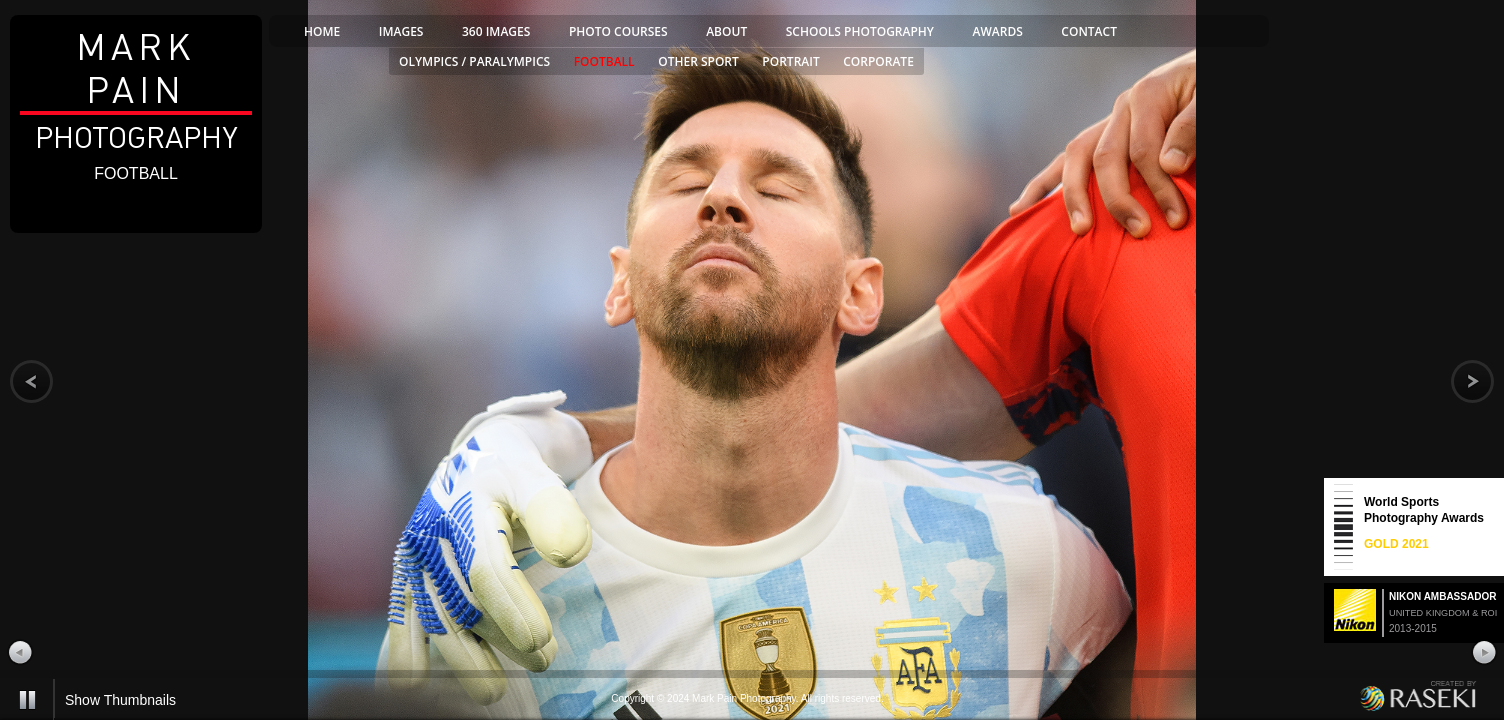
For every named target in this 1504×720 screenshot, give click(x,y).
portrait (790, 61)
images (401, 31)
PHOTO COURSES (618, 31)
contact (1089, 31)
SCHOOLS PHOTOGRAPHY (860, 31)
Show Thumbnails (120, 700)
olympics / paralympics (474, 61)
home (322, 31)
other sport (698, 61)
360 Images (496, 31)
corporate (878, 61)
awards (998, 31)
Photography (136, 90)
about (726, 31)
